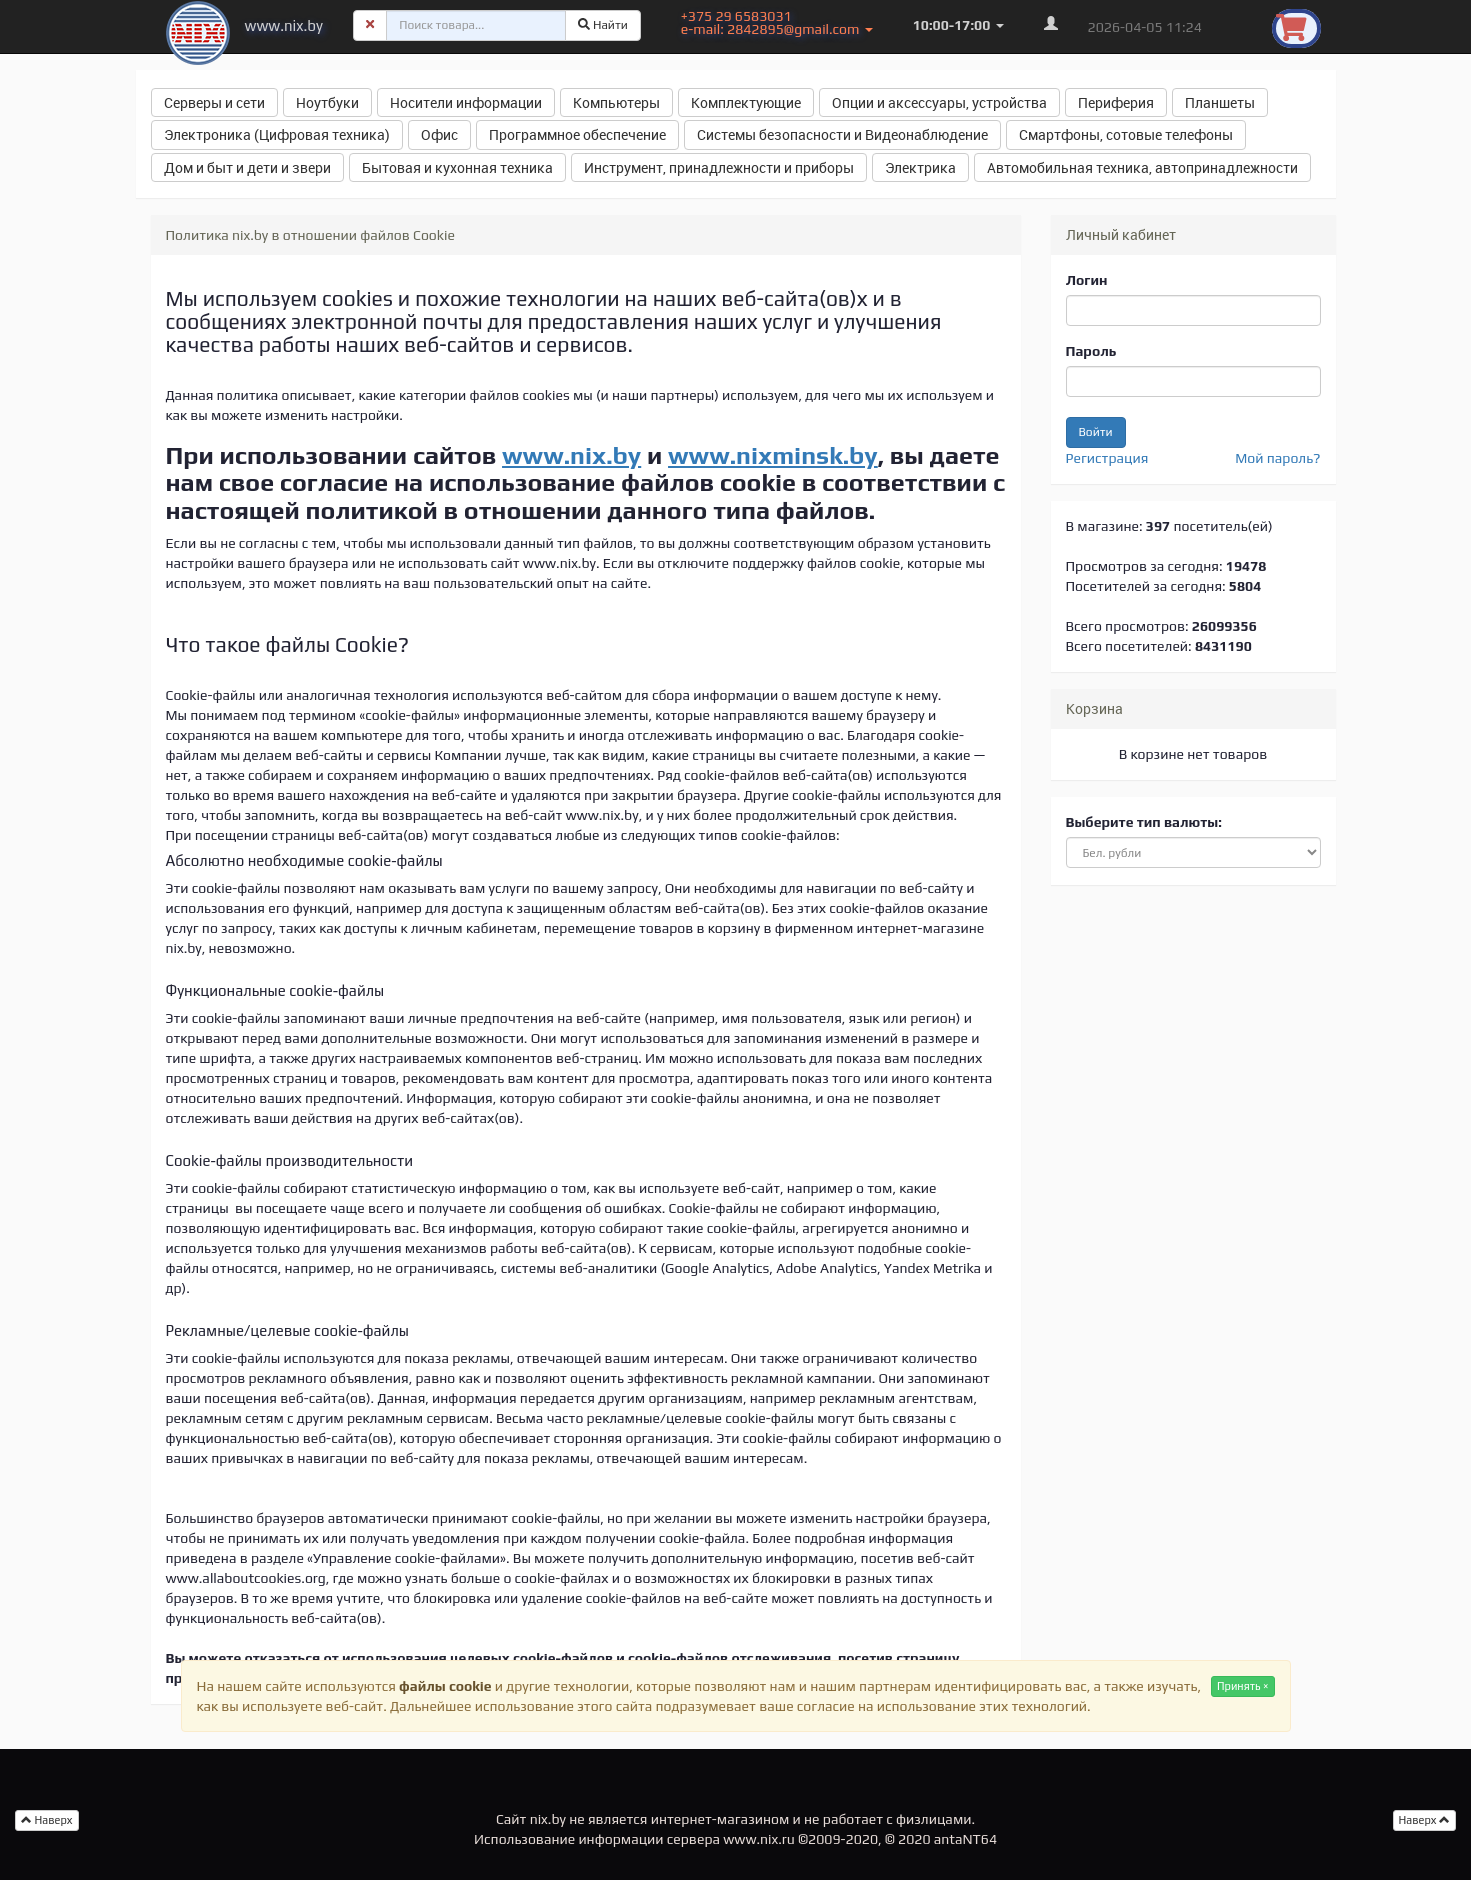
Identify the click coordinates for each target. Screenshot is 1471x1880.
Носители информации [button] (466, 102)
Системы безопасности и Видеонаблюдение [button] (842, 134)
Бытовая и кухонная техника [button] (457, 167)
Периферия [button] (1116, 102)
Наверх (1425, 1820)
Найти (603, 25)
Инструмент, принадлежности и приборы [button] (719, 167)
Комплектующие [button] (746, 102)
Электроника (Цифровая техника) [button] (277, 134)
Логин (1087, 280)
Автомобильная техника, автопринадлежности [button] (1142, 167)
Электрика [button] (920, 167)
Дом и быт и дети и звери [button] (247, 167)
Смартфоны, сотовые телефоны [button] (1126, 134)
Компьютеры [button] (616, 102)
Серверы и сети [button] (214, 102)
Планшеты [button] (1220, 102)
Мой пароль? (1277, 458)
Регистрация (1107, 458)
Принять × (1243, 1686)
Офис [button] (439, 134)
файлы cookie (445, 1686)
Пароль (1091, 351)
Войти (1096, 432)
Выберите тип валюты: (1144, 822)
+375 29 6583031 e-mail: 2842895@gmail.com (777, 22)
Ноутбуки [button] (327, 102)
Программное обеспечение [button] (577, 134)
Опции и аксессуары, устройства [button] (939, 102)
